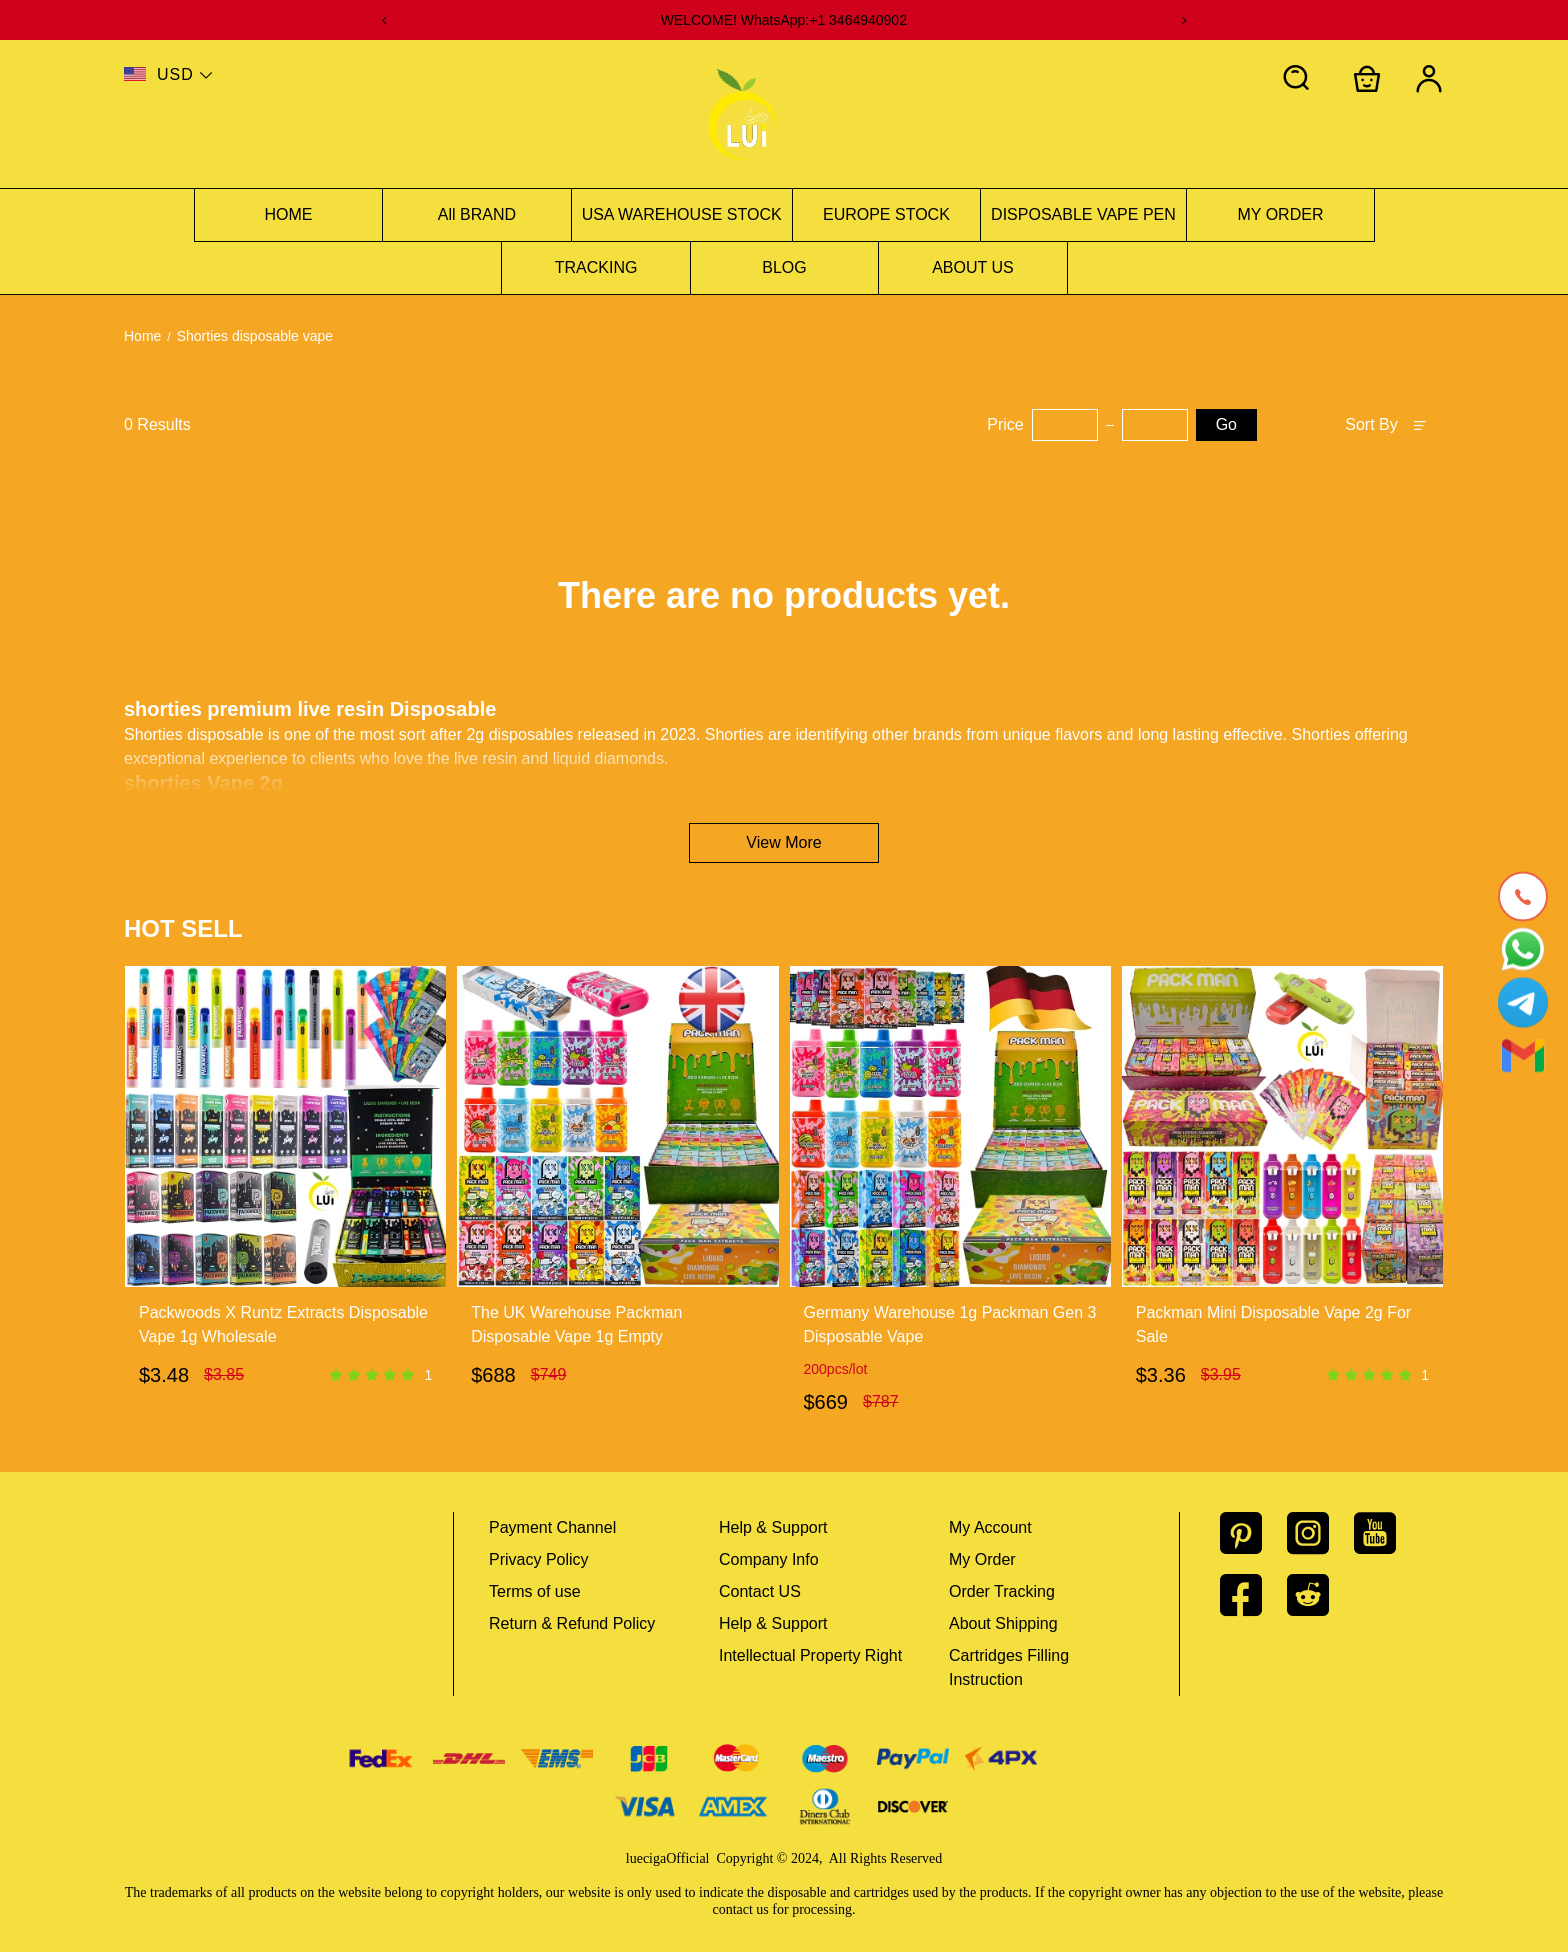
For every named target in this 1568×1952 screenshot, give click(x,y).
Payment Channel (552, 1527)
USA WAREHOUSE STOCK (682, 214)
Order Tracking (1002, 1591)
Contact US (760, 1591)
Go (1226, 424)
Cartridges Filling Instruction (1009, 1667)
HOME (289, 214)
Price (1005, 424)
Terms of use (535, 1591)
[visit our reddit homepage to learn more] (1320, 1595)
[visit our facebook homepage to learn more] (1253, 1595)
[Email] (1523, 1056)
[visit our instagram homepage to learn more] (1320, 1533)
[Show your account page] (1429, 79)
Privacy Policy (539, 1559)
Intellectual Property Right (810, 1655)
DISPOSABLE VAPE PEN (1083, 214)
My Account (990, 1527)
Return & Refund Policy (572, 1623)
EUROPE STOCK (886, 214)
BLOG (784, 267)
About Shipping (1003, 1623)
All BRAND (477, 214)
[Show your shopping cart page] (1367, 79)
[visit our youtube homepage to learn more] (1387, 1533)
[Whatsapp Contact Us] (1523, 950)
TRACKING (596, 267)
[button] (1297, 79)
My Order (982, 1559)
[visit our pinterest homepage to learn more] (1253, 1533)
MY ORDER (1281, 214)
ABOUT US (973, 267)
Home (142, 336)
